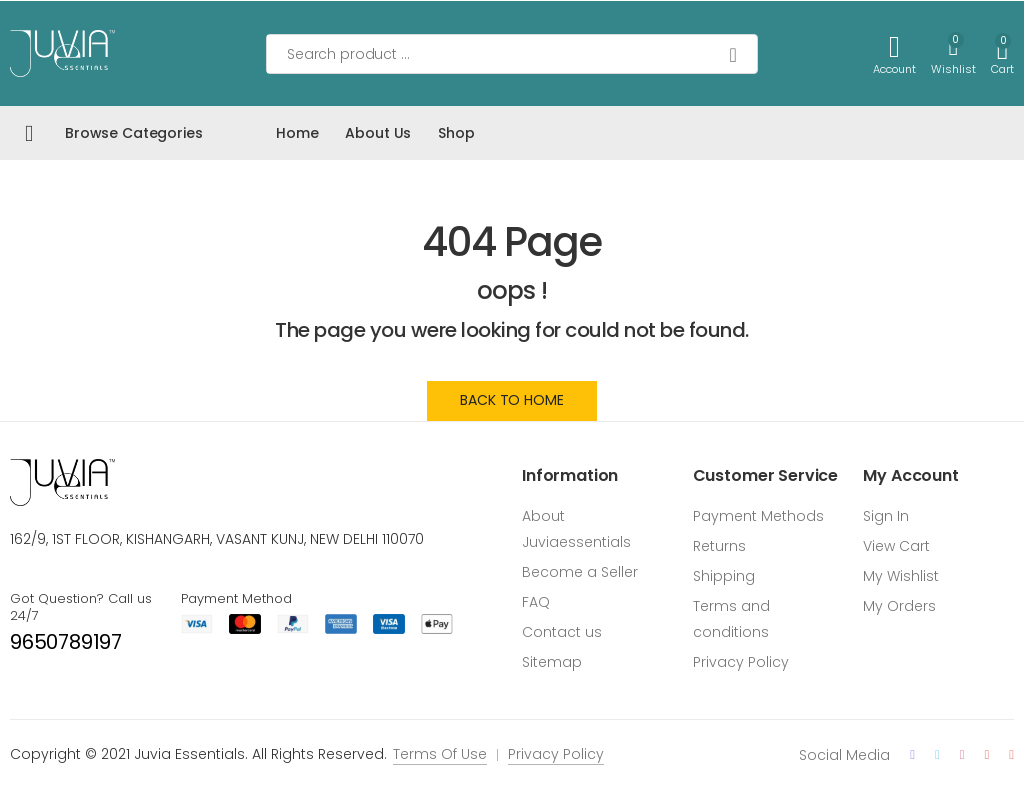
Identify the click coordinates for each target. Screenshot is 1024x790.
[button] (1002, 53)
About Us (378, 133)
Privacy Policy (741, 662)
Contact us (562, 632)
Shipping (724, 576)
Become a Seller (580, 572)
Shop (456, 133)
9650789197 (66, 642)
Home (297, 133)
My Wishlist (901, 576)
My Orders (899, 606)
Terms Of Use (440, 754)
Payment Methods (758, 516)
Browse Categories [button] (134, 133)
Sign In (886, 516)
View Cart (896, 546)
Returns (719, 546)
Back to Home (511, 400)
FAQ (536, 602)
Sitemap (552, 662)
